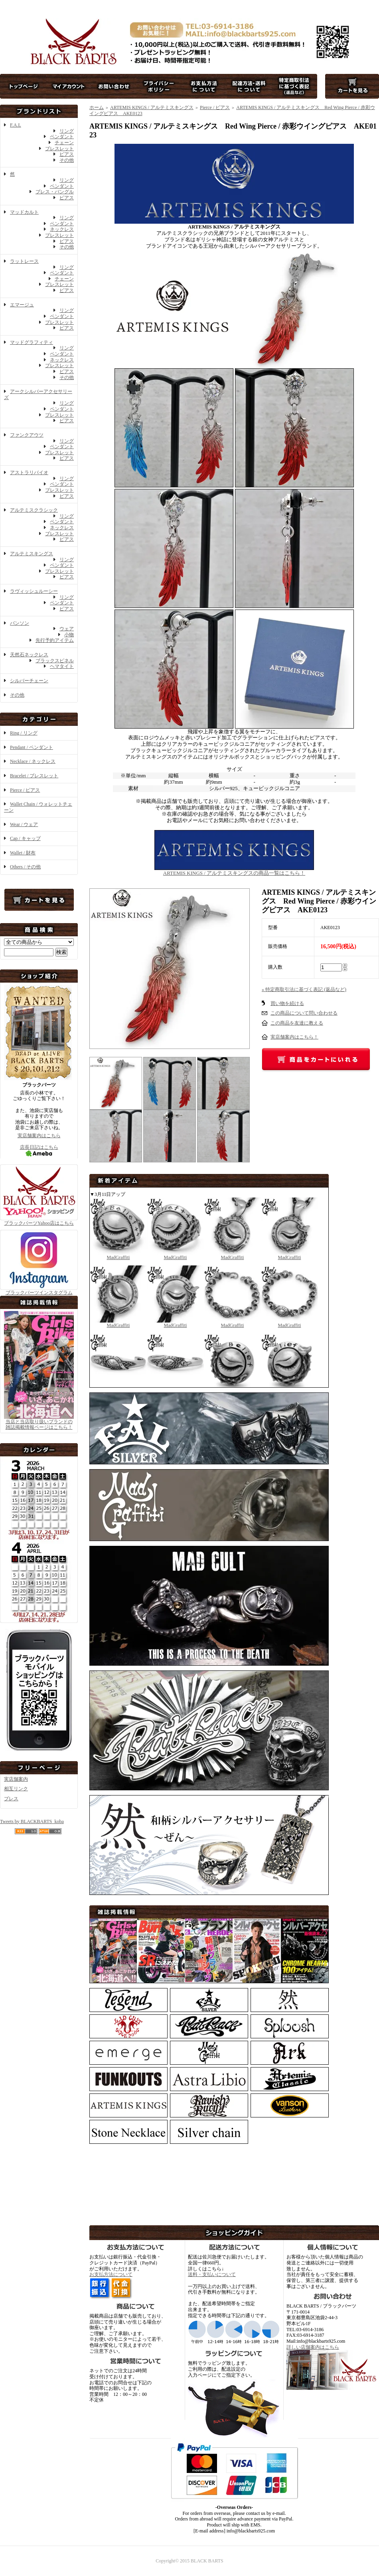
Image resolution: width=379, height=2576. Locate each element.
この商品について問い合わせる (304, 1013)
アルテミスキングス (31, 553)
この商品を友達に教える (296, 1023)
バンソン (19, 623)
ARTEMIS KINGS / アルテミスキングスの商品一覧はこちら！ (234, 870)
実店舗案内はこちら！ (294, 1037)
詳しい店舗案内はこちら (312, 2347)
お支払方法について (110, 2274)
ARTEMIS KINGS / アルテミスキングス (151, 107)
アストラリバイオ (29, 472)
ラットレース (24, 261)
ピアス (66, 154)
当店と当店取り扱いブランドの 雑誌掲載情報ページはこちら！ (39, 1424)
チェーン (64, 142)
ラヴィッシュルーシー (34, 591)
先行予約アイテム (55, 640)
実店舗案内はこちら (39, 1135)
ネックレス (62, 229)
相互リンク (16, 1788)
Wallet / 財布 (23, 853)
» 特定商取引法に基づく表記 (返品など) (304, 989)
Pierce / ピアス (25, 790)
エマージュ (22, 305)
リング (66, 131)
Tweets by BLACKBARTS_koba (32, 1821)
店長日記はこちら (39, 1150)
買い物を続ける (287, 1003)
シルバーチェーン (29, 680)
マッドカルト (24, 212)
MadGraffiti (118, 1254)
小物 (69, 635)
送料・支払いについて (212, 2274)
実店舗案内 (16, 1779)
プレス (11, 1798)
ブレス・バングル (55, 192)
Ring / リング (24, 733)
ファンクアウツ (26, 435)
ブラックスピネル (55, 660)
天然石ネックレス (29, 654)
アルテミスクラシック (34, 510)
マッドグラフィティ (31, 342)
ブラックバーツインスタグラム (39, 1290)
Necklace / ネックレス (32, 761)
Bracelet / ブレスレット (34, 776)
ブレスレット (59, 148)
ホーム (96, 107)
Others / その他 (25, 867)
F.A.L (15, 125)
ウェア (66, 629)
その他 (66, 160)
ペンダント (62, 136)
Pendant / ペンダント (31, 747)
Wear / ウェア (24, 824)
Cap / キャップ (25, 838)
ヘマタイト (62, 666)
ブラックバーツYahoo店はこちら (39, 1220)
